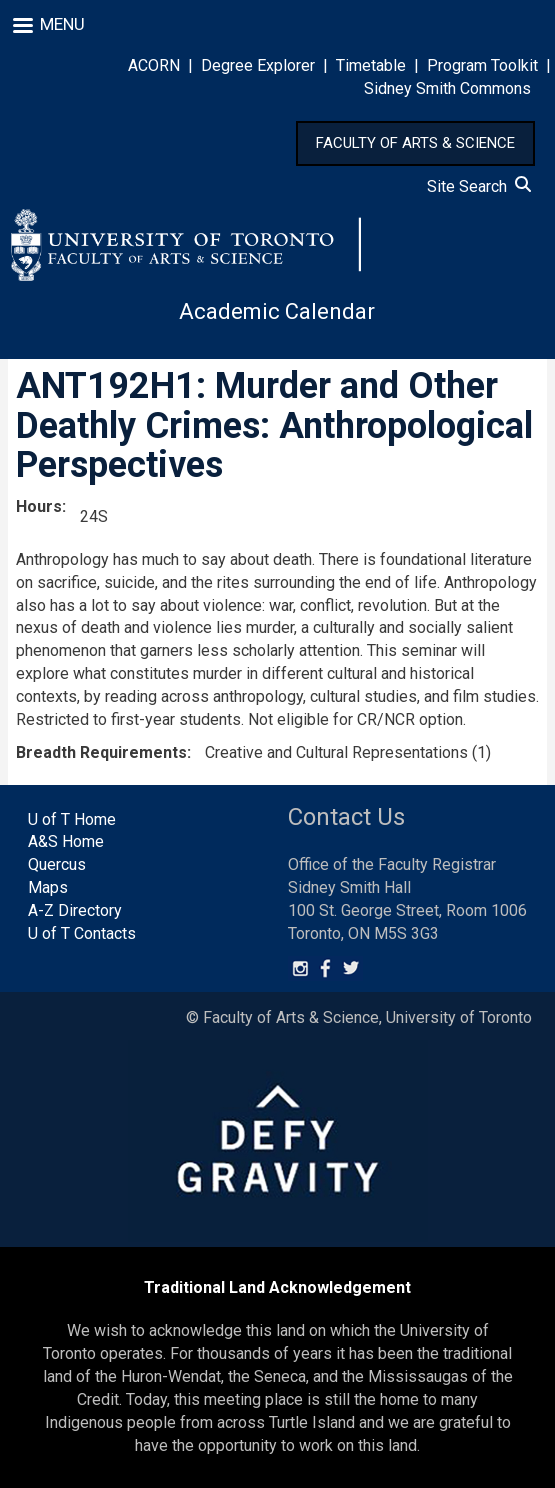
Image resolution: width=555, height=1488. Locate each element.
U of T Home (72, 819)
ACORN (154, 65)
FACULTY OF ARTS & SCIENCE (415, 143)
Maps (48, 887)
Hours (39, 506)
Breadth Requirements (101, 752)
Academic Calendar (277, 311)
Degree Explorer (258, 65)
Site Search (479, 186)
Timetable (371, 65)
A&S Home (66, 841)
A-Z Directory (75, 910)
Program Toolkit (482, 65)
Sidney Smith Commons (447, 88)
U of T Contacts (82, 933)
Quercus (57, 864)
